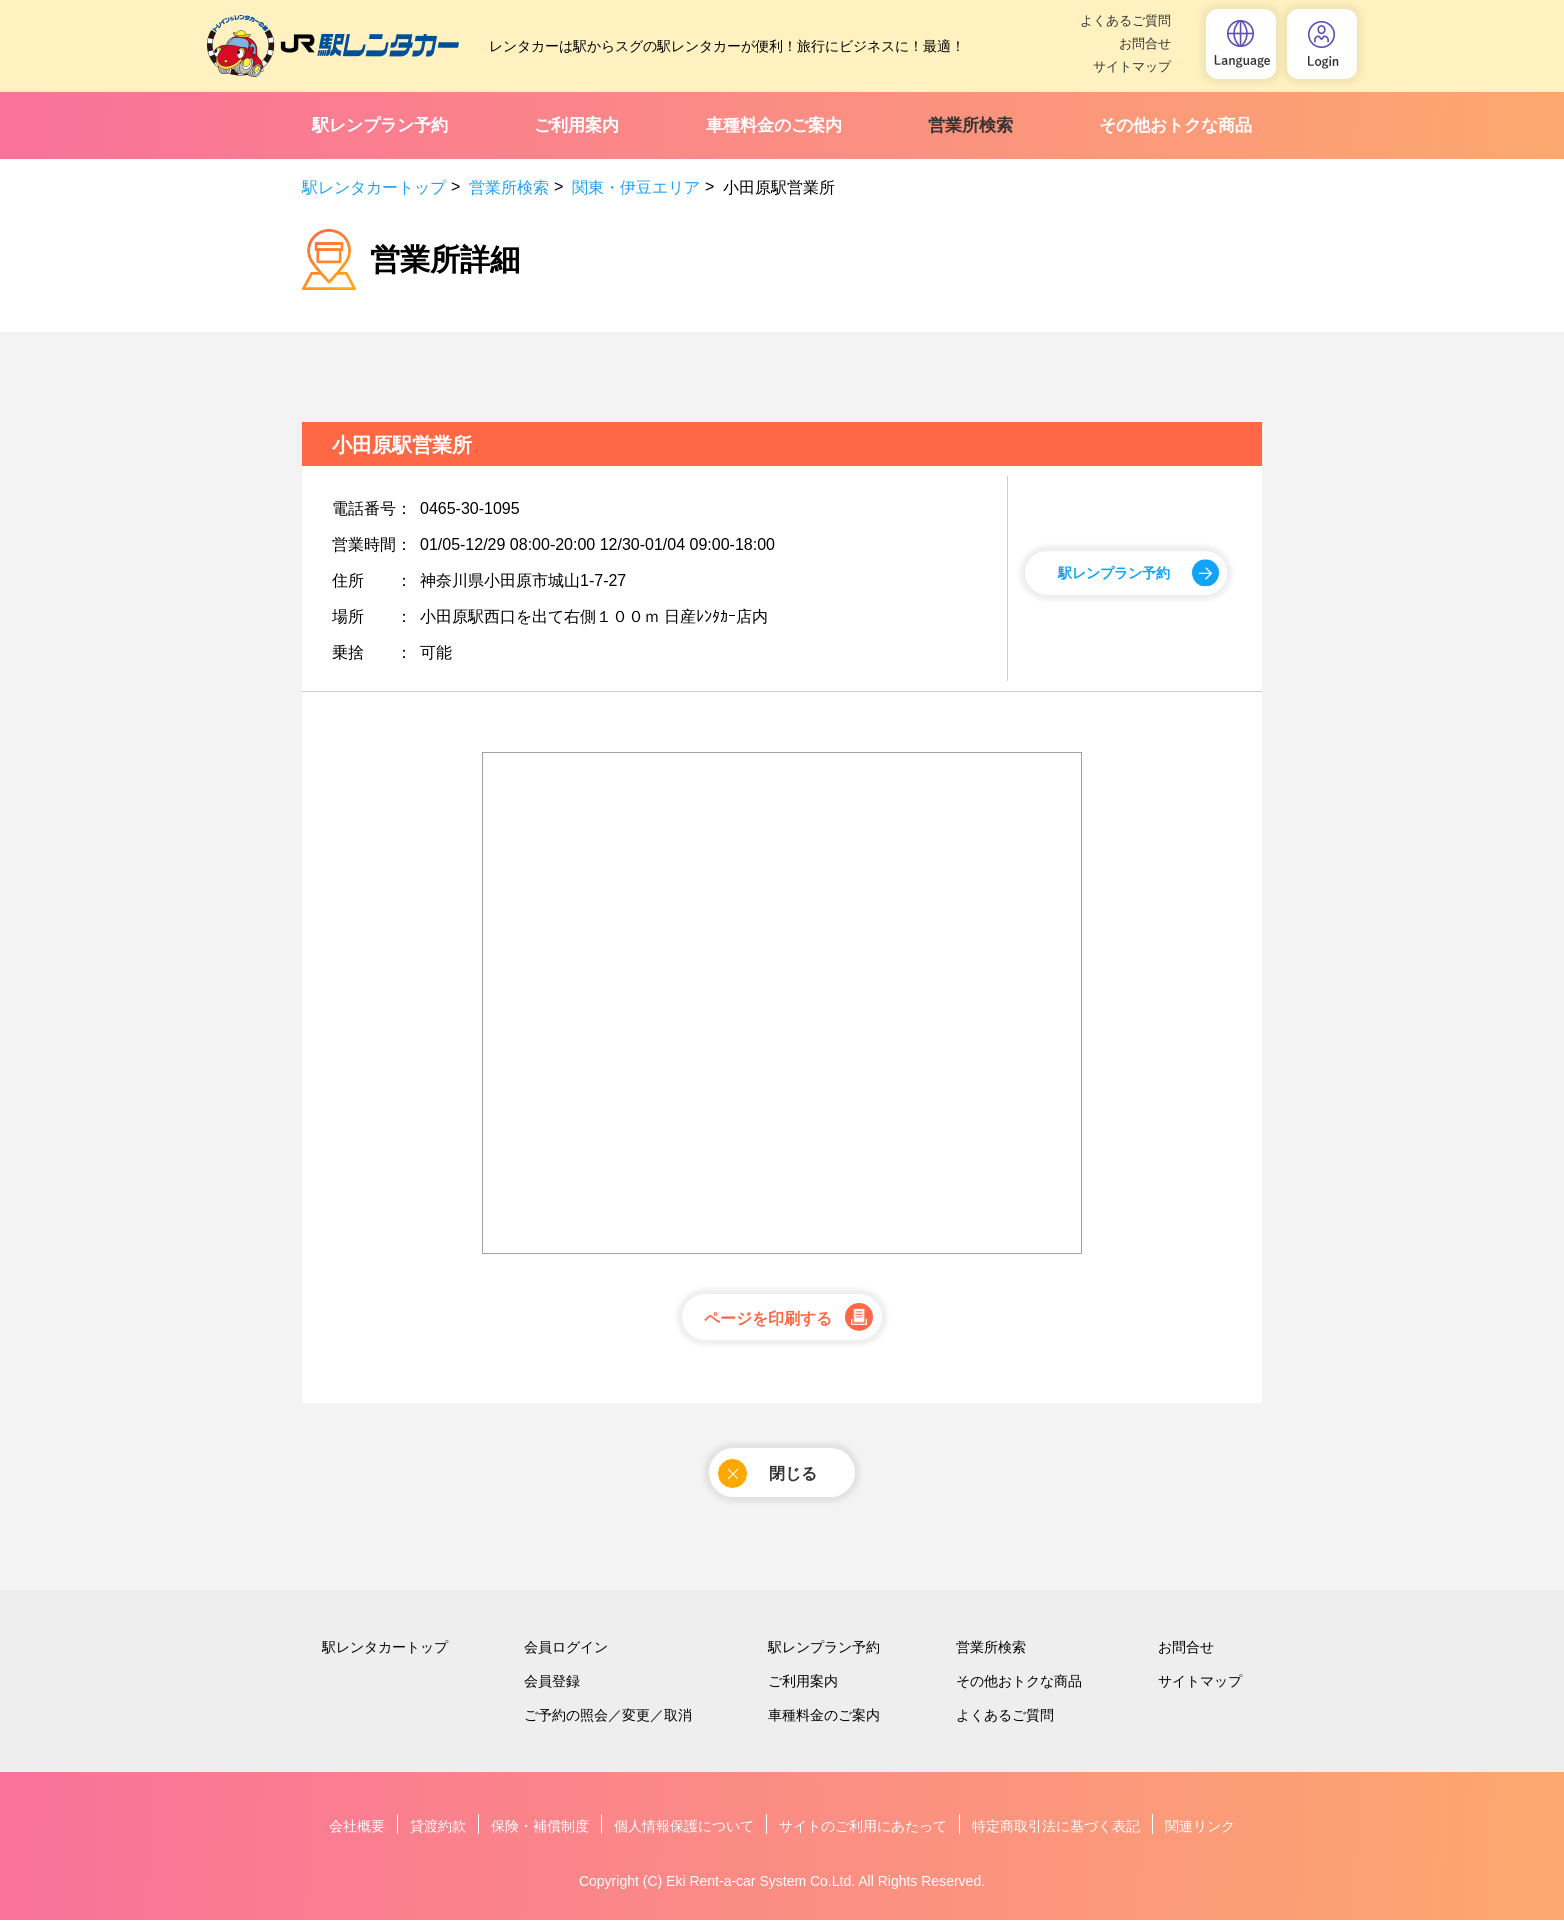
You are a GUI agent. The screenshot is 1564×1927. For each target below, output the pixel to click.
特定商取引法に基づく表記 (1056, 1833)
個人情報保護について (684, 1833)
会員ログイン (566, 1654)
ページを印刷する (768, 1320)
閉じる (767, 1478)
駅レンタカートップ (374, 187)
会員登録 (552, 1688)
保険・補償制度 (540, 1833)
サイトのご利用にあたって (863, 1833)
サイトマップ (1132, 66)
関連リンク (1200, 1833)
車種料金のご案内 (774, 125)
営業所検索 (970, 125)
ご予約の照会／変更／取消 (608, 1722)
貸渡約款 (438, 1833)
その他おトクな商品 (1175, 125)
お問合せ (1145, 43)
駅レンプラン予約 (380, 125)
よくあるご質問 (1125, 20)
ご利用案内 (576, 125)
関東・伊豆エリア (636, 187)
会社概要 (357, 1833)
